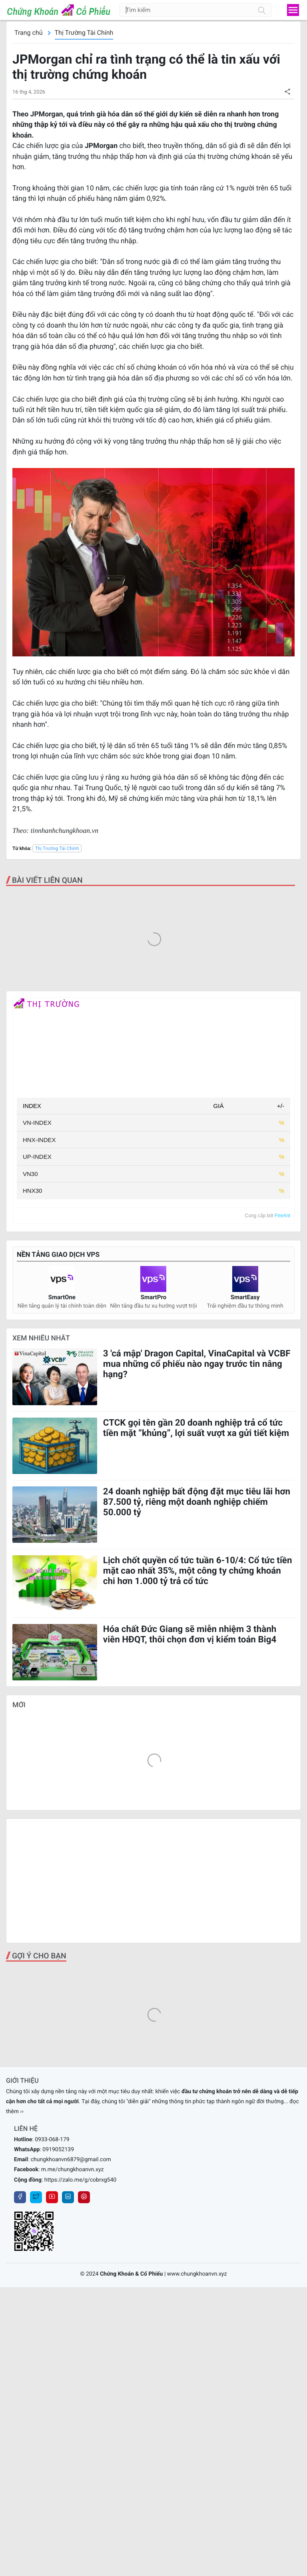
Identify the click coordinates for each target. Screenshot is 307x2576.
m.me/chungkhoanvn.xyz (72, 2169)
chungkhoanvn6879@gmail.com (71, 2159)
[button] (287, 91)
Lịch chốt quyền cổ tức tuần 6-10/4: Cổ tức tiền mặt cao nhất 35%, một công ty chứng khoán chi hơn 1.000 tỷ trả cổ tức (197, 1570)
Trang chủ (28, 32)
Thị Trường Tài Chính (84, 32)
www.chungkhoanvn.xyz (197, 2274)
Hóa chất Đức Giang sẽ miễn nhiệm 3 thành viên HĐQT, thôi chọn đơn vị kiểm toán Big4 (190, 1634)
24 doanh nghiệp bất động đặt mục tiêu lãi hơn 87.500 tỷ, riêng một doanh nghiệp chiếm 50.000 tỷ (196, 1502)
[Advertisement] (153, 1881)
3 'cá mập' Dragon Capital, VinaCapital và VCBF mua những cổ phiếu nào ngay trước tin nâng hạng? (197, 1364)
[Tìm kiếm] (261, 10)
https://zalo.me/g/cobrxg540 (80, 2180)
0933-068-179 (52, 2139)
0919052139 (58, 2149)
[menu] (293, 10)
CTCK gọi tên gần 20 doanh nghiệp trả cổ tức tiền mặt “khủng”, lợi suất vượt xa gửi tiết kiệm (196, 1428)
